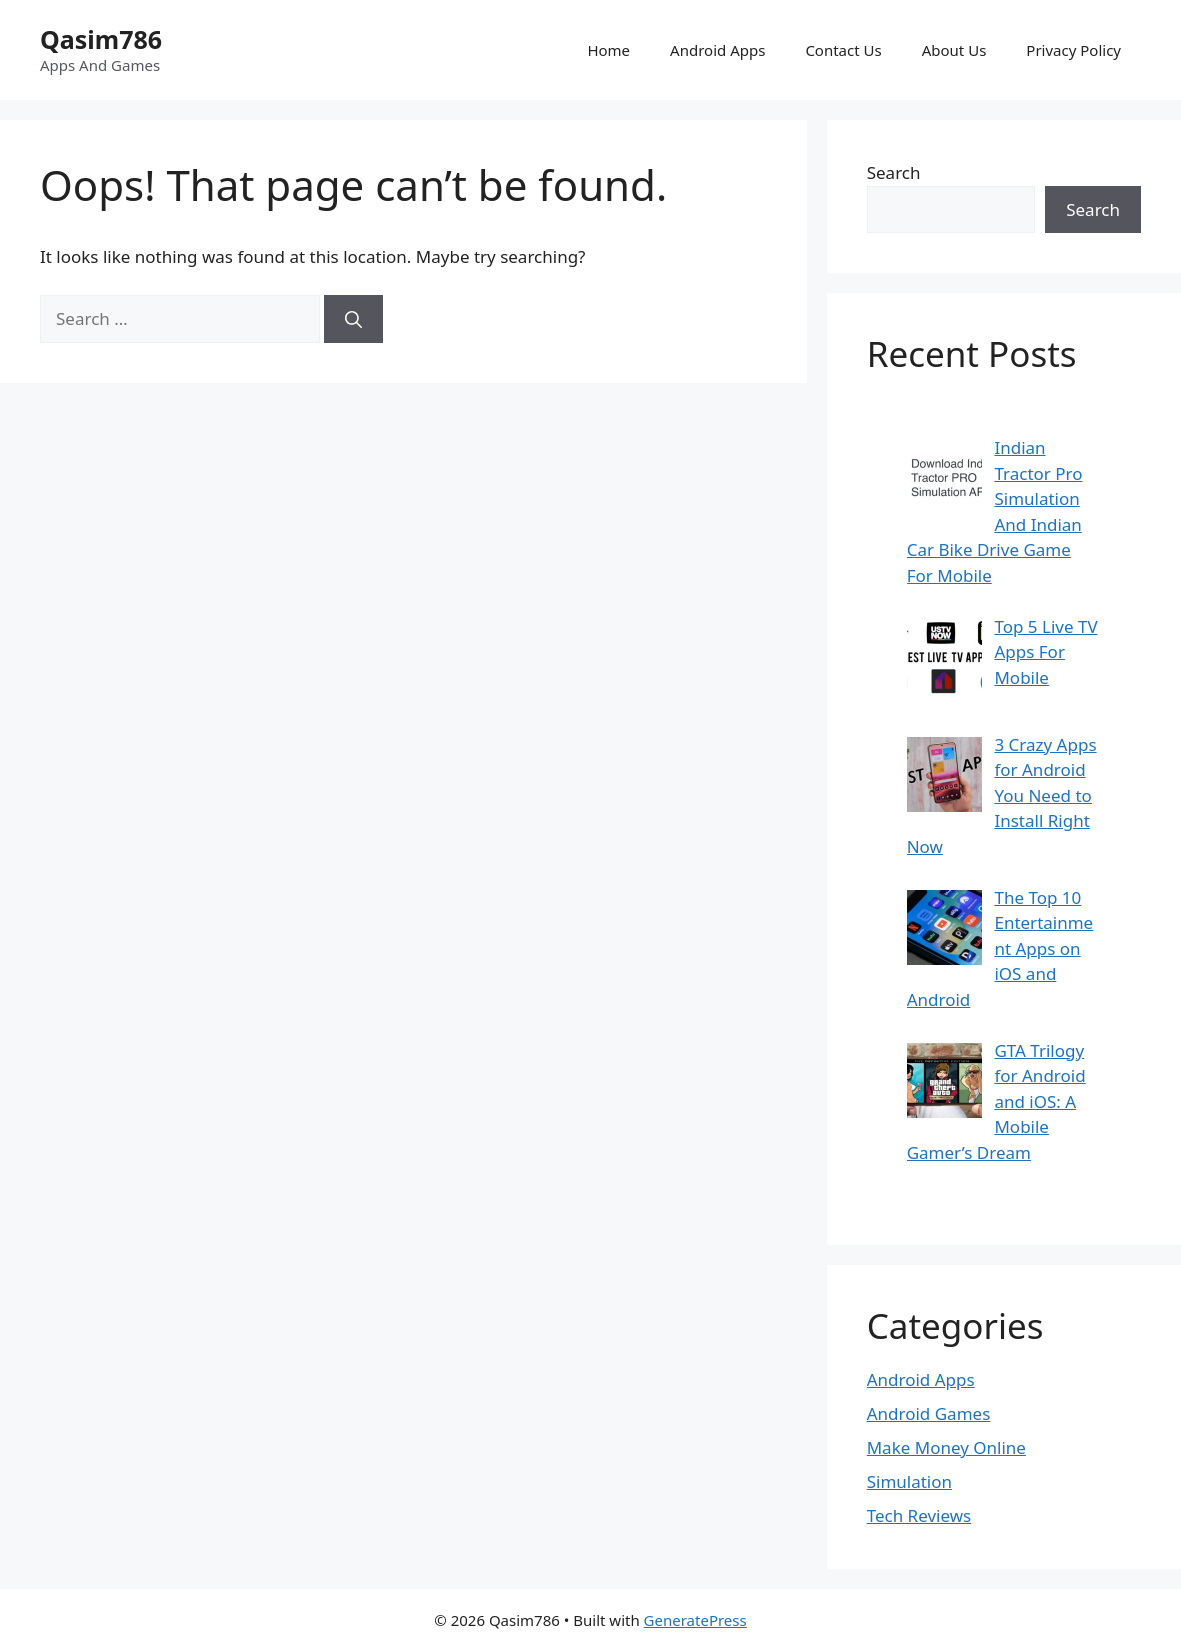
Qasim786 (101, 39)
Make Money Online (946, 1447)
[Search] (353, 319)
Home (608, 50)
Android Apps (717, 50)
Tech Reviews (919, 1515)
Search (894, 172)
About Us (954, 50)
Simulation (909, 1481)
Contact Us (843, 50)
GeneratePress (695, 1620)
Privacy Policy (1073, 50)
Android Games (929, 1413)
